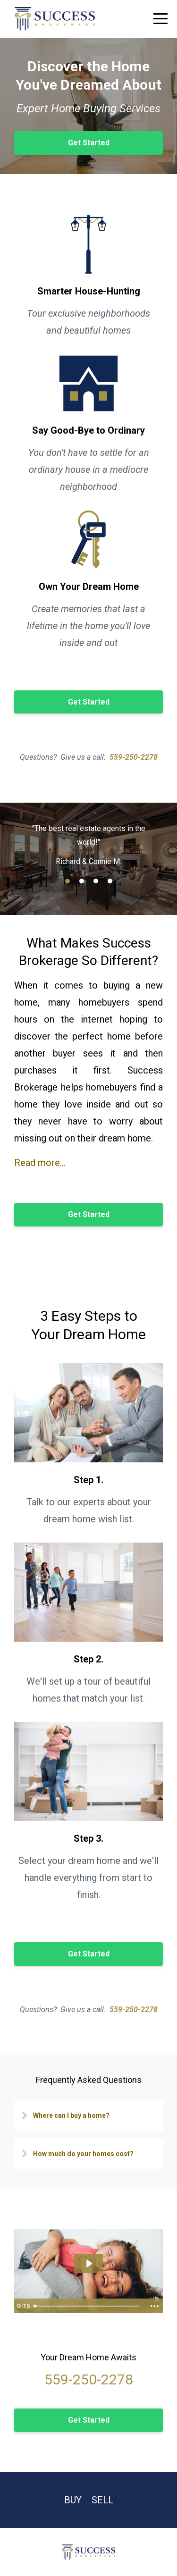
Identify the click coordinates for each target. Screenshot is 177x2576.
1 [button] (67, 881)
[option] (88, 844)
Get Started (89, 142)
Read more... (40, 1162)
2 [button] (81, 881)
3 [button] (95, 881)
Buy (73, 2500)
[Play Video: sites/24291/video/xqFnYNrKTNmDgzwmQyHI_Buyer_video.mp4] (88, 2263)
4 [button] (110, 881)
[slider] (88, 2306)
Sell (102, 2500)
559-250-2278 (134, 757)
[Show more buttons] (154, 2306)
